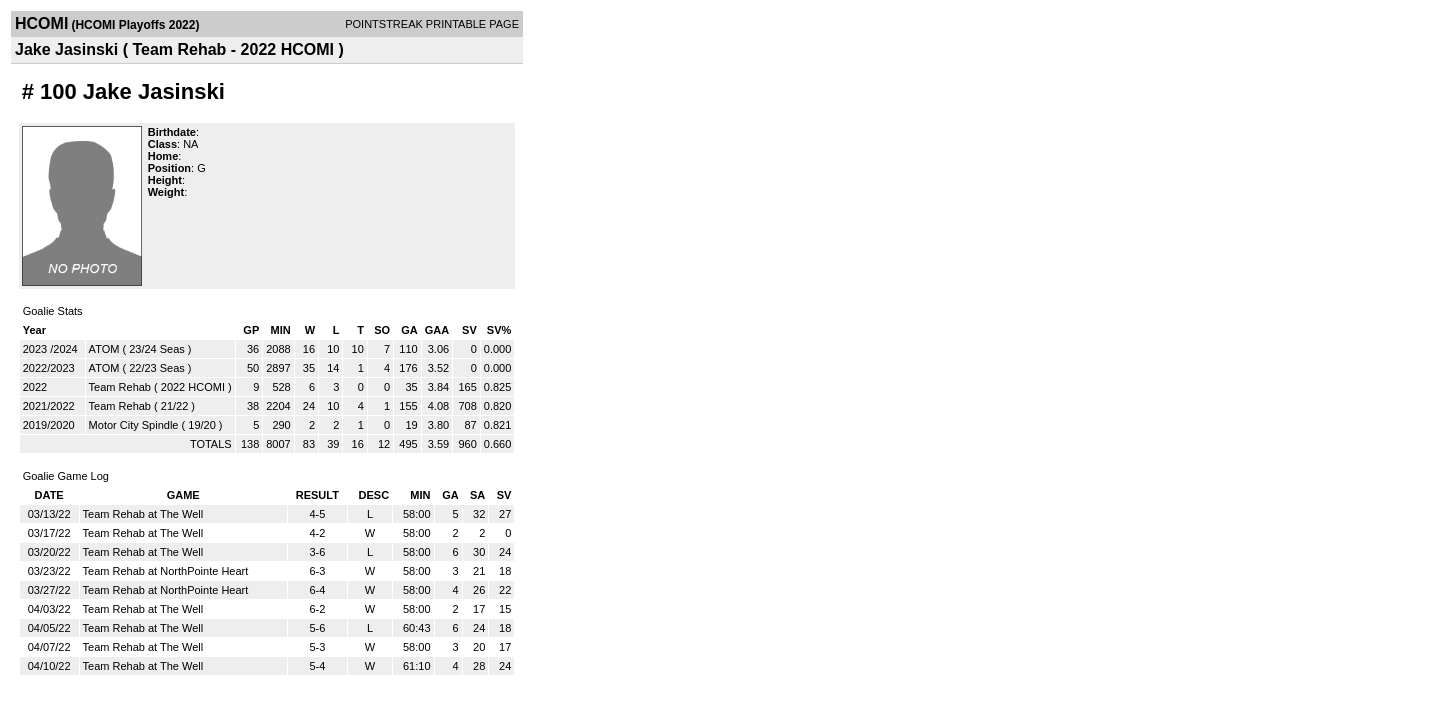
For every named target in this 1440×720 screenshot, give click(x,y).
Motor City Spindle (134, 425)
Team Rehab (120, 387)
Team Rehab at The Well (143, 514)
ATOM (104, 349)
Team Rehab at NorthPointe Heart (166, 571)
